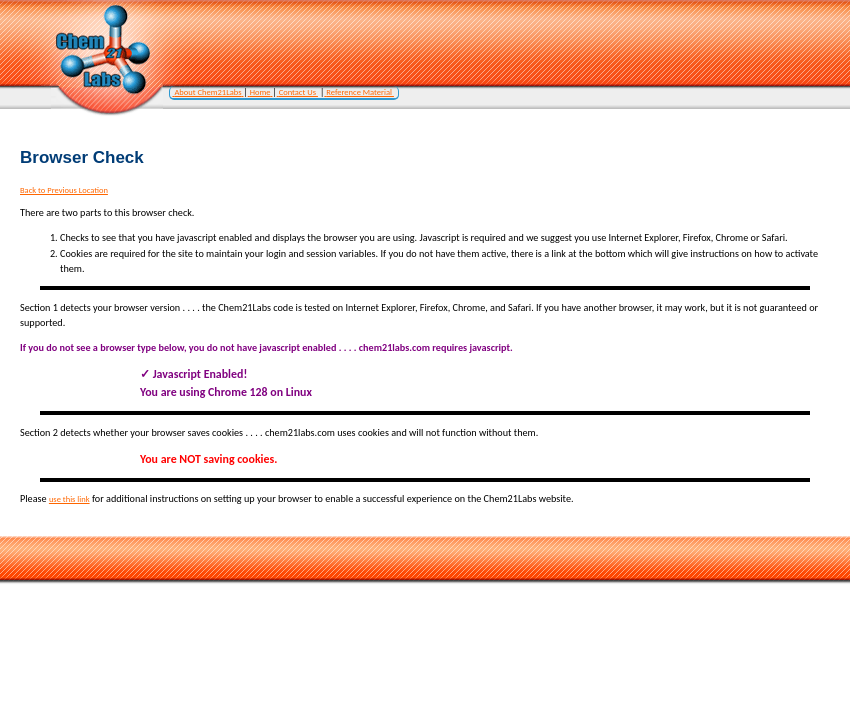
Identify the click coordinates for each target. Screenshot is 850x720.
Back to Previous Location (64, 190)
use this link (69, 499)
